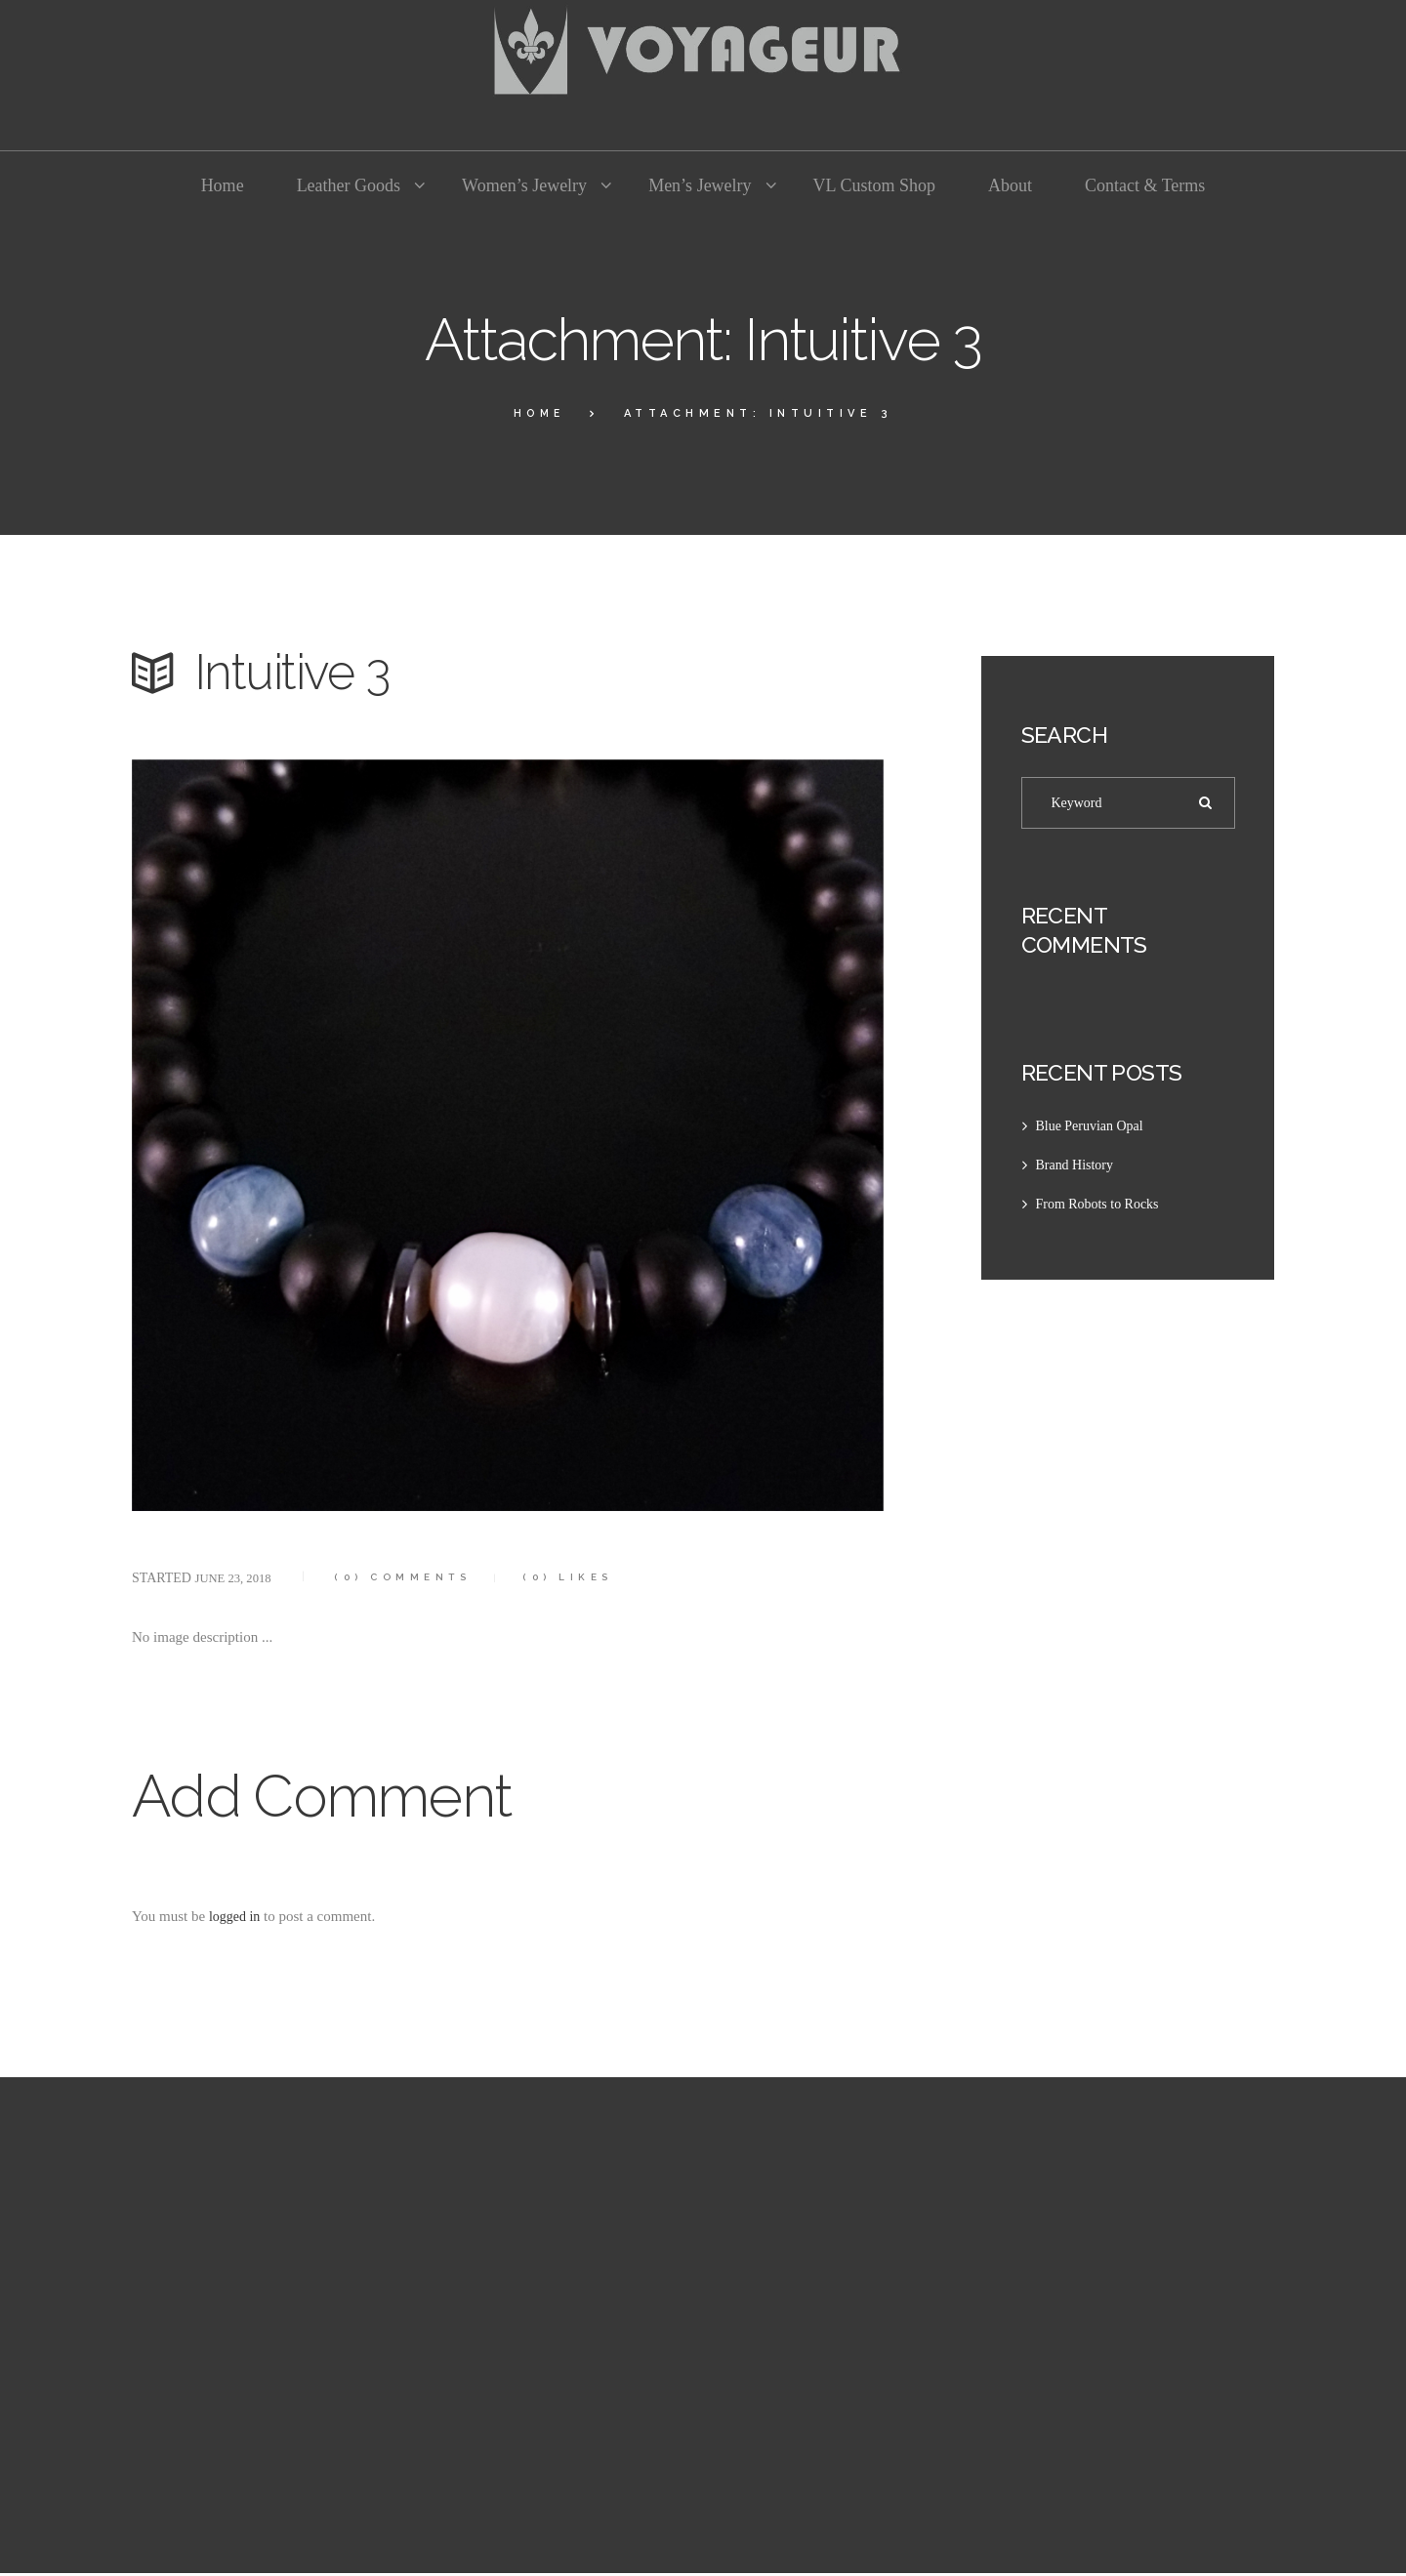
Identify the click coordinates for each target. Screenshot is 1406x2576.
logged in (236, 1916)
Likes (595, 1577)
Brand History (1077, 1168)
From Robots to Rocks (1102, 1207)
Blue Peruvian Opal (1093, 1129)
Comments (417, 1577)
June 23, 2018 (236, 1578)
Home (539, 413)
